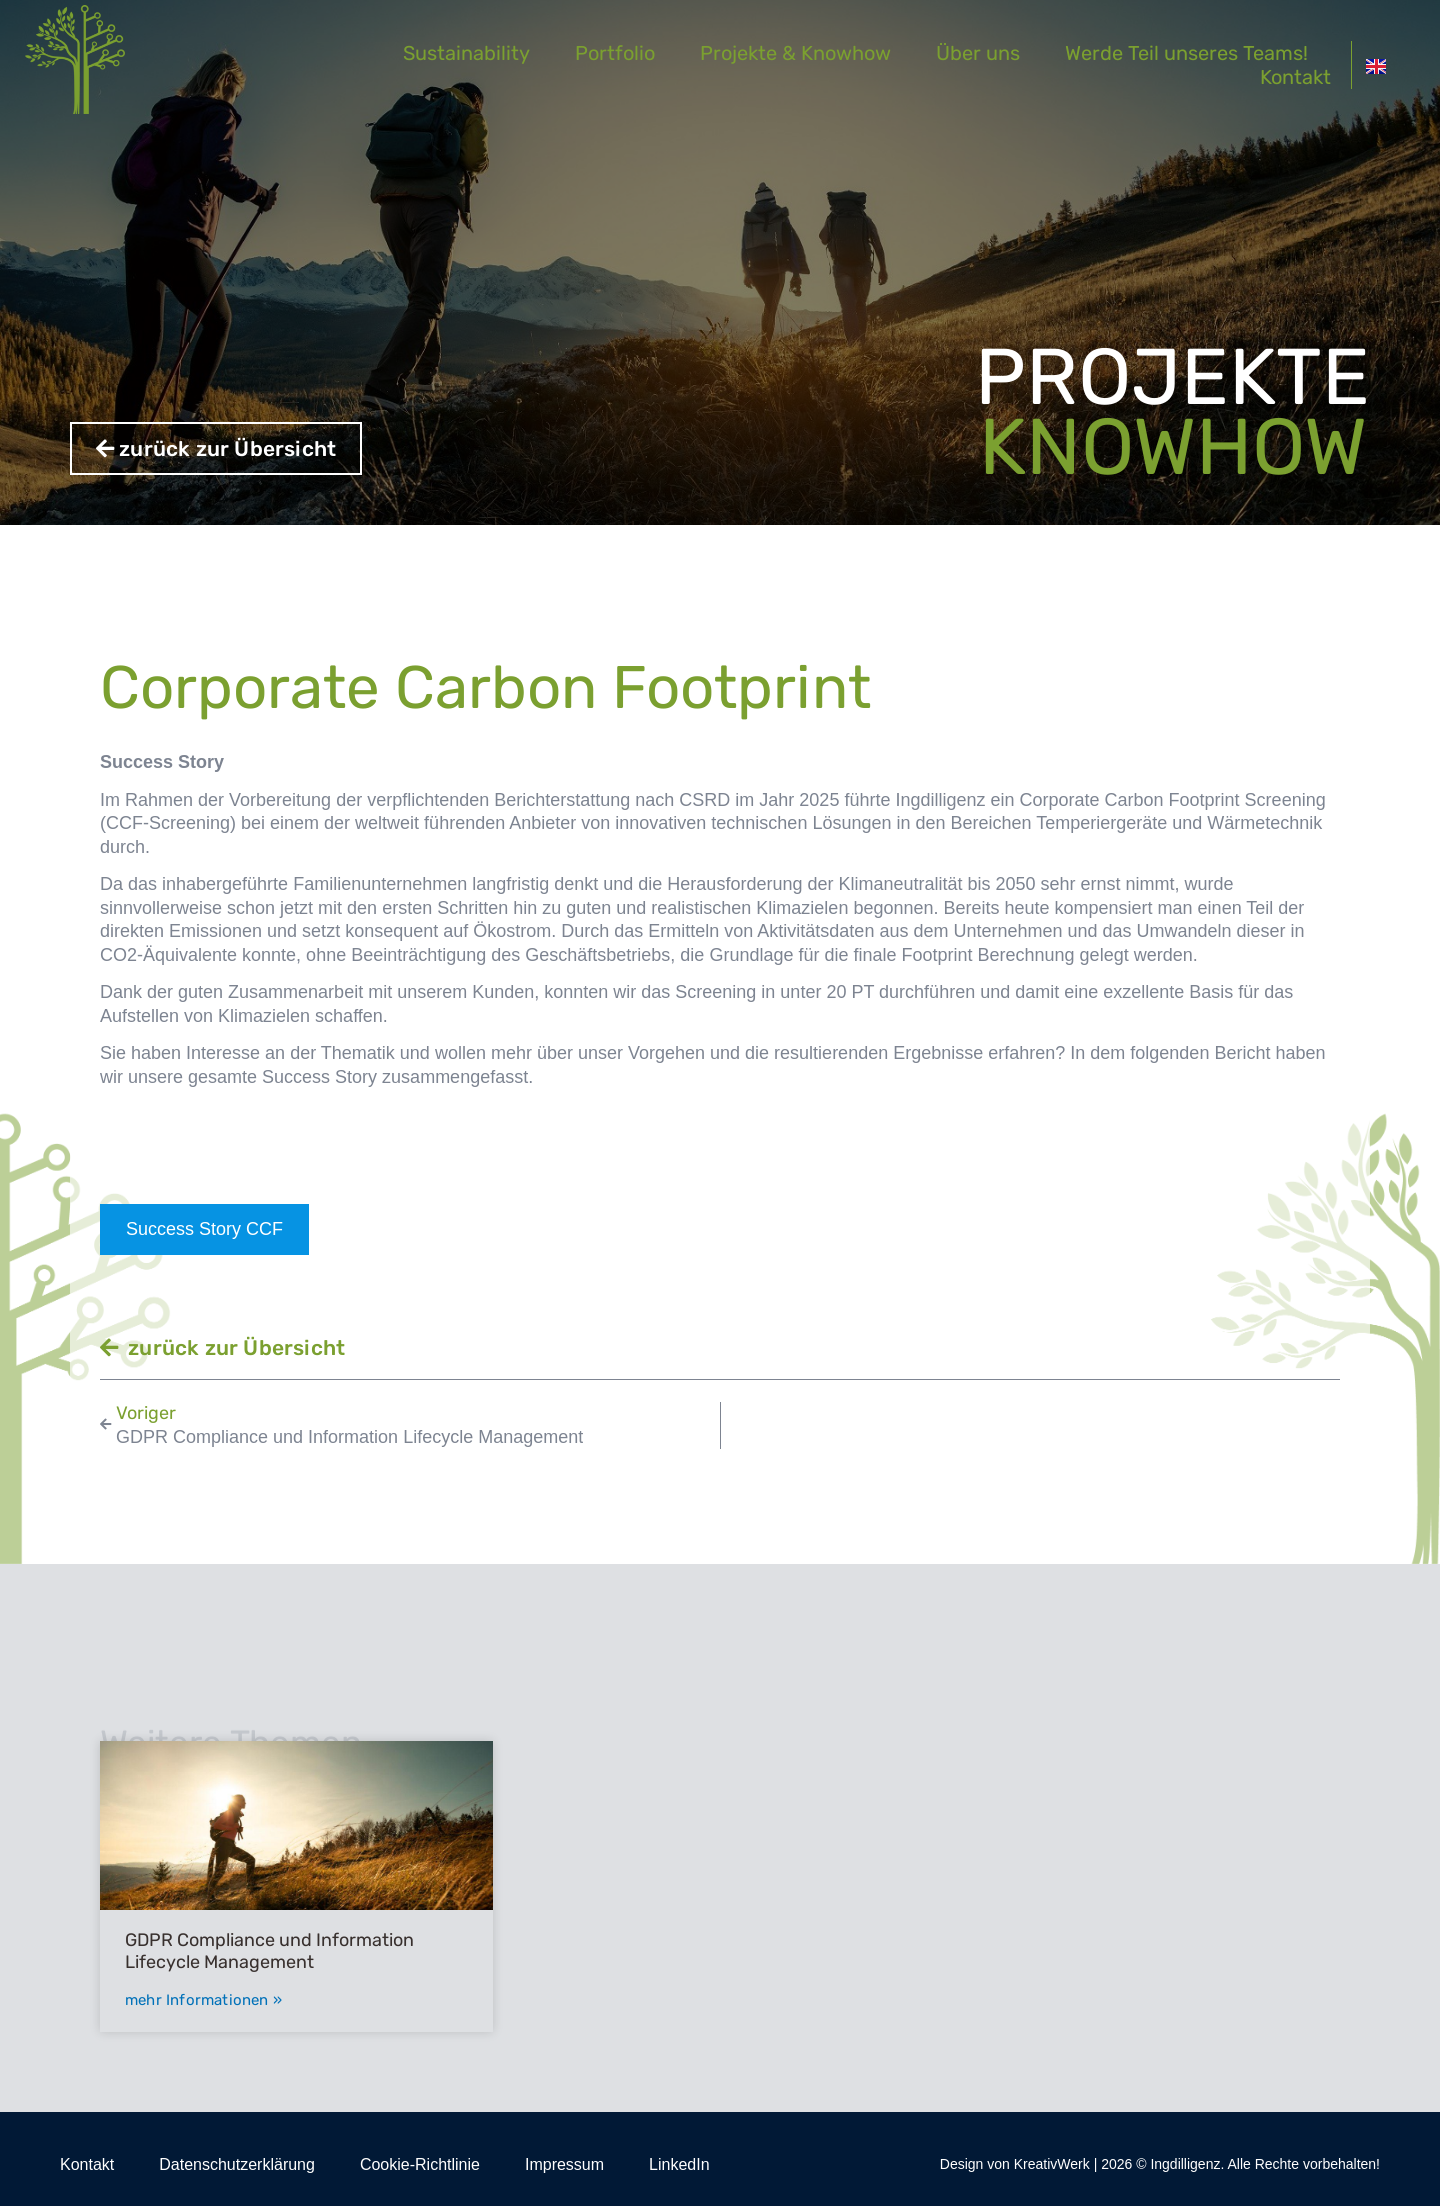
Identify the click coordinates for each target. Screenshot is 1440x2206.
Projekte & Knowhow (814, 53)
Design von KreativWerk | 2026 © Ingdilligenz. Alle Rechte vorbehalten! (1160, 2164)
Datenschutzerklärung (237, 2164)
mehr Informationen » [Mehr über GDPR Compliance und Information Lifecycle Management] (203, 2000)
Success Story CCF (204, 1229)
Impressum (564, 2164)
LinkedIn (679, 2164)
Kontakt (1313, 77)
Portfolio (634, 53)
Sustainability (485, 53)
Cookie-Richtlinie (420, 2164)
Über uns (997, 53)
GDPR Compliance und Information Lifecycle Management (269, 1951)
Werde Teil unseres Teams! (1205, 53)
